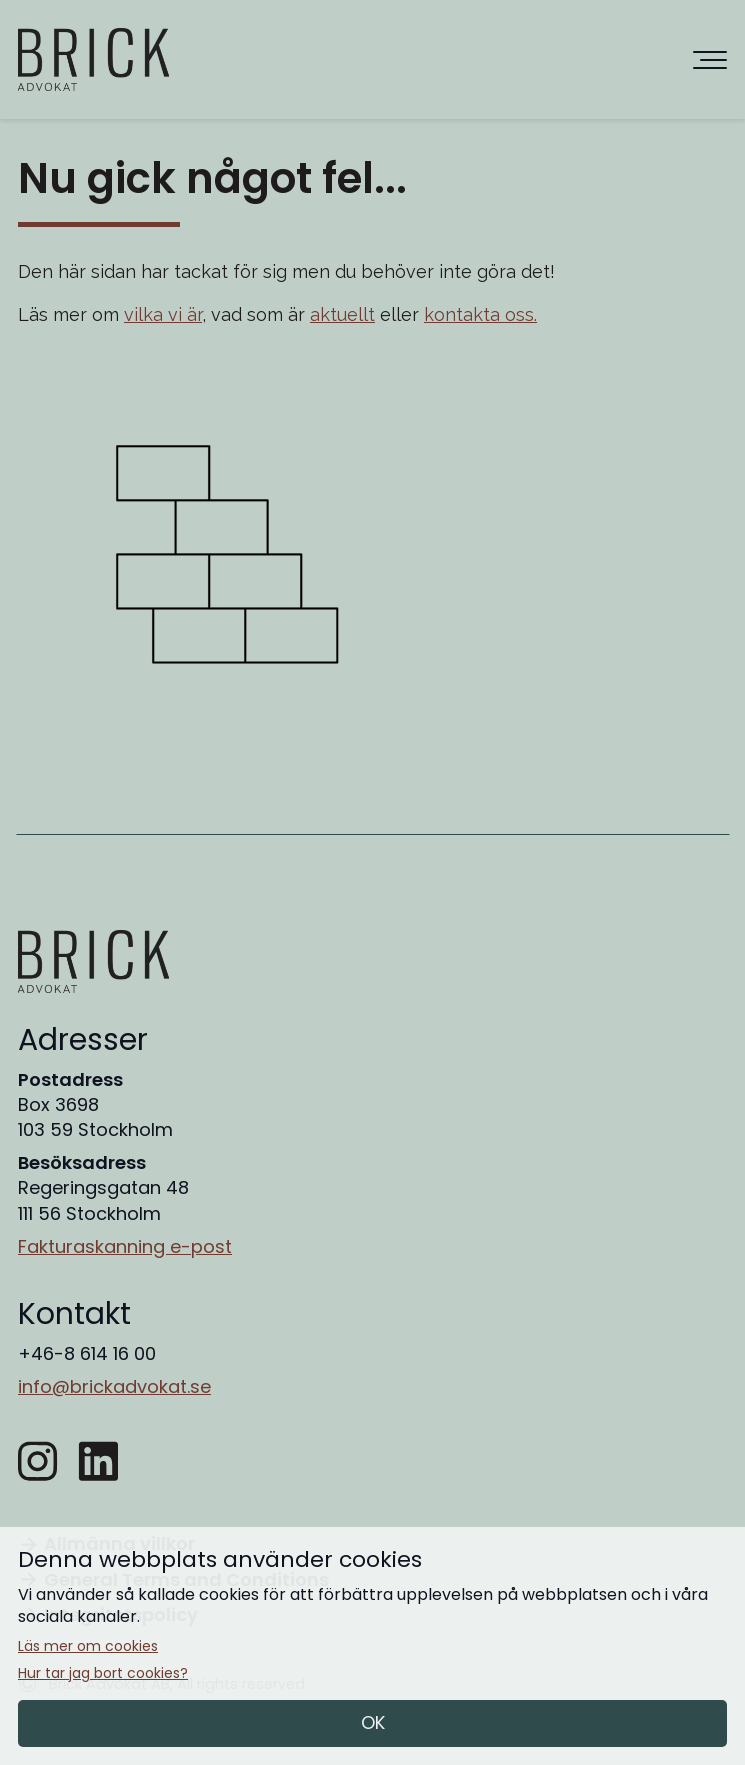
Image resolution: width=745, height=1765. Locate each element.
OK (373, 1722)
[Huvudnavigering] (710, 60)
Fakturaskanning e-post (125, 1246)
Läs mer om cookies (88, 1646)
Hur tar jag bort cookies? (103, 1673)
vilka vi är (163, 314)
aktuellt (342, 314)
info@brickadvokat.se (114, 1386)
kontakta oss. (480, 314)
